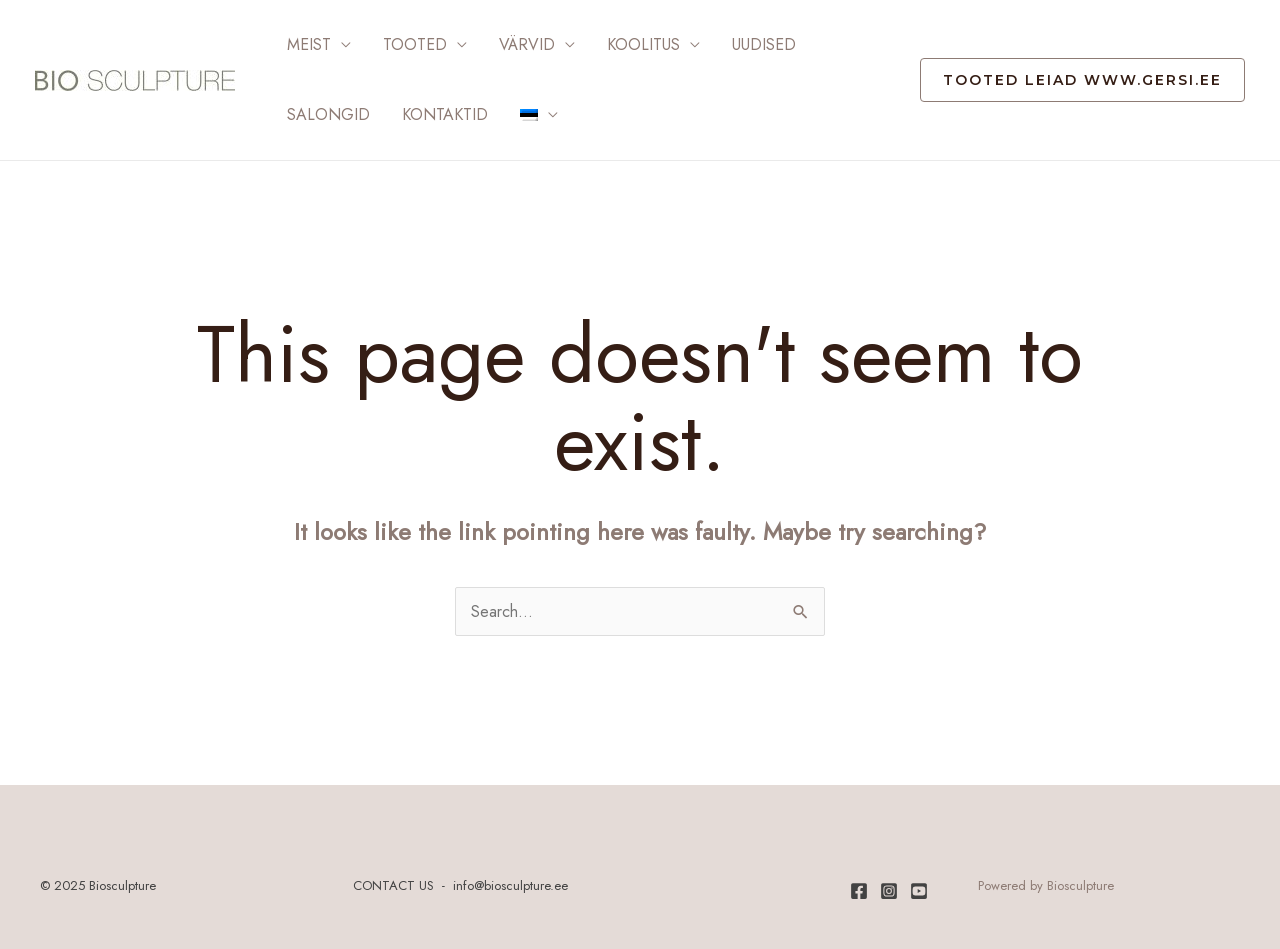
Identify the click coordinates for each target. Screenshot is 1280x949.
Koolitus (643, 44)
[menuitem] (539, 115)
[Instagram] (889, 891)
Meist (309, 44)
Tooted (415, 44)
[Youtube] (919, 891)
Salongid (328, 114)
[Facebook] (859, 891)
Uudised (764, 44)
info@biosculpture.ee (510, 885)
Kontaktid (445, 114)
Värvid (527, 44)
